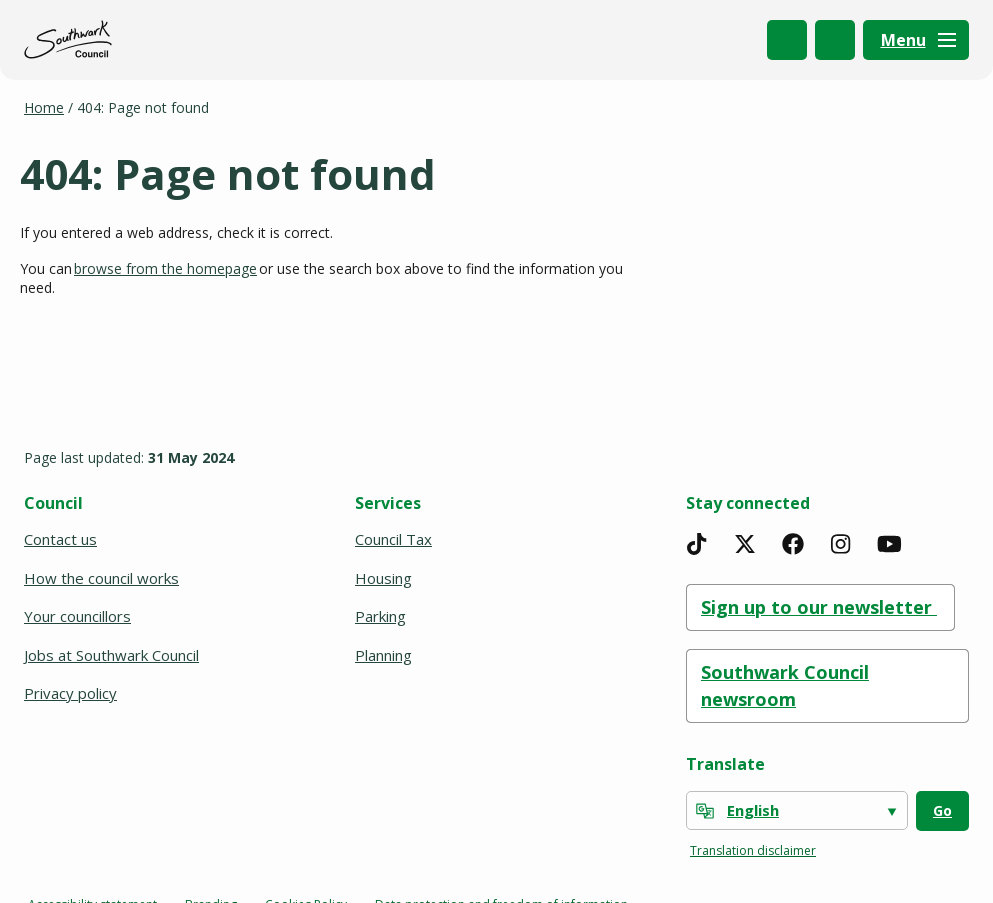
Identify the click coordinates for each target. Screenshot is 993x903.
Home (44, 107)
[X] (745, 544)
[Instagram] (841, 544)
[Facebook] (793, 544)
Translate (725, 764)
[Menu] (916, 40)
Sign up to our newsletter (820, 607)
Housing (383, 578)
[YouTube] (889, 544)
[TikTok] (697, 544)
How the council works (101, 578)
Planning (383, 655)
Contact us (60, 539)
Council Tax (393, 539)
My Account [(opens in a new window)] (835, 40)
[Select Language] (797, 810)
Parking (380, 616)
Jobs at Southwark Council (111, 655)
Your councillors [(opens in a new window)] (79, 616)
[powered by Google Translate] (705, 811)
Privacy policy (70, 693)
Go (942, 810)
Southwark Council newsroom (785, 685)
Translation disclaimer (753, 850)
